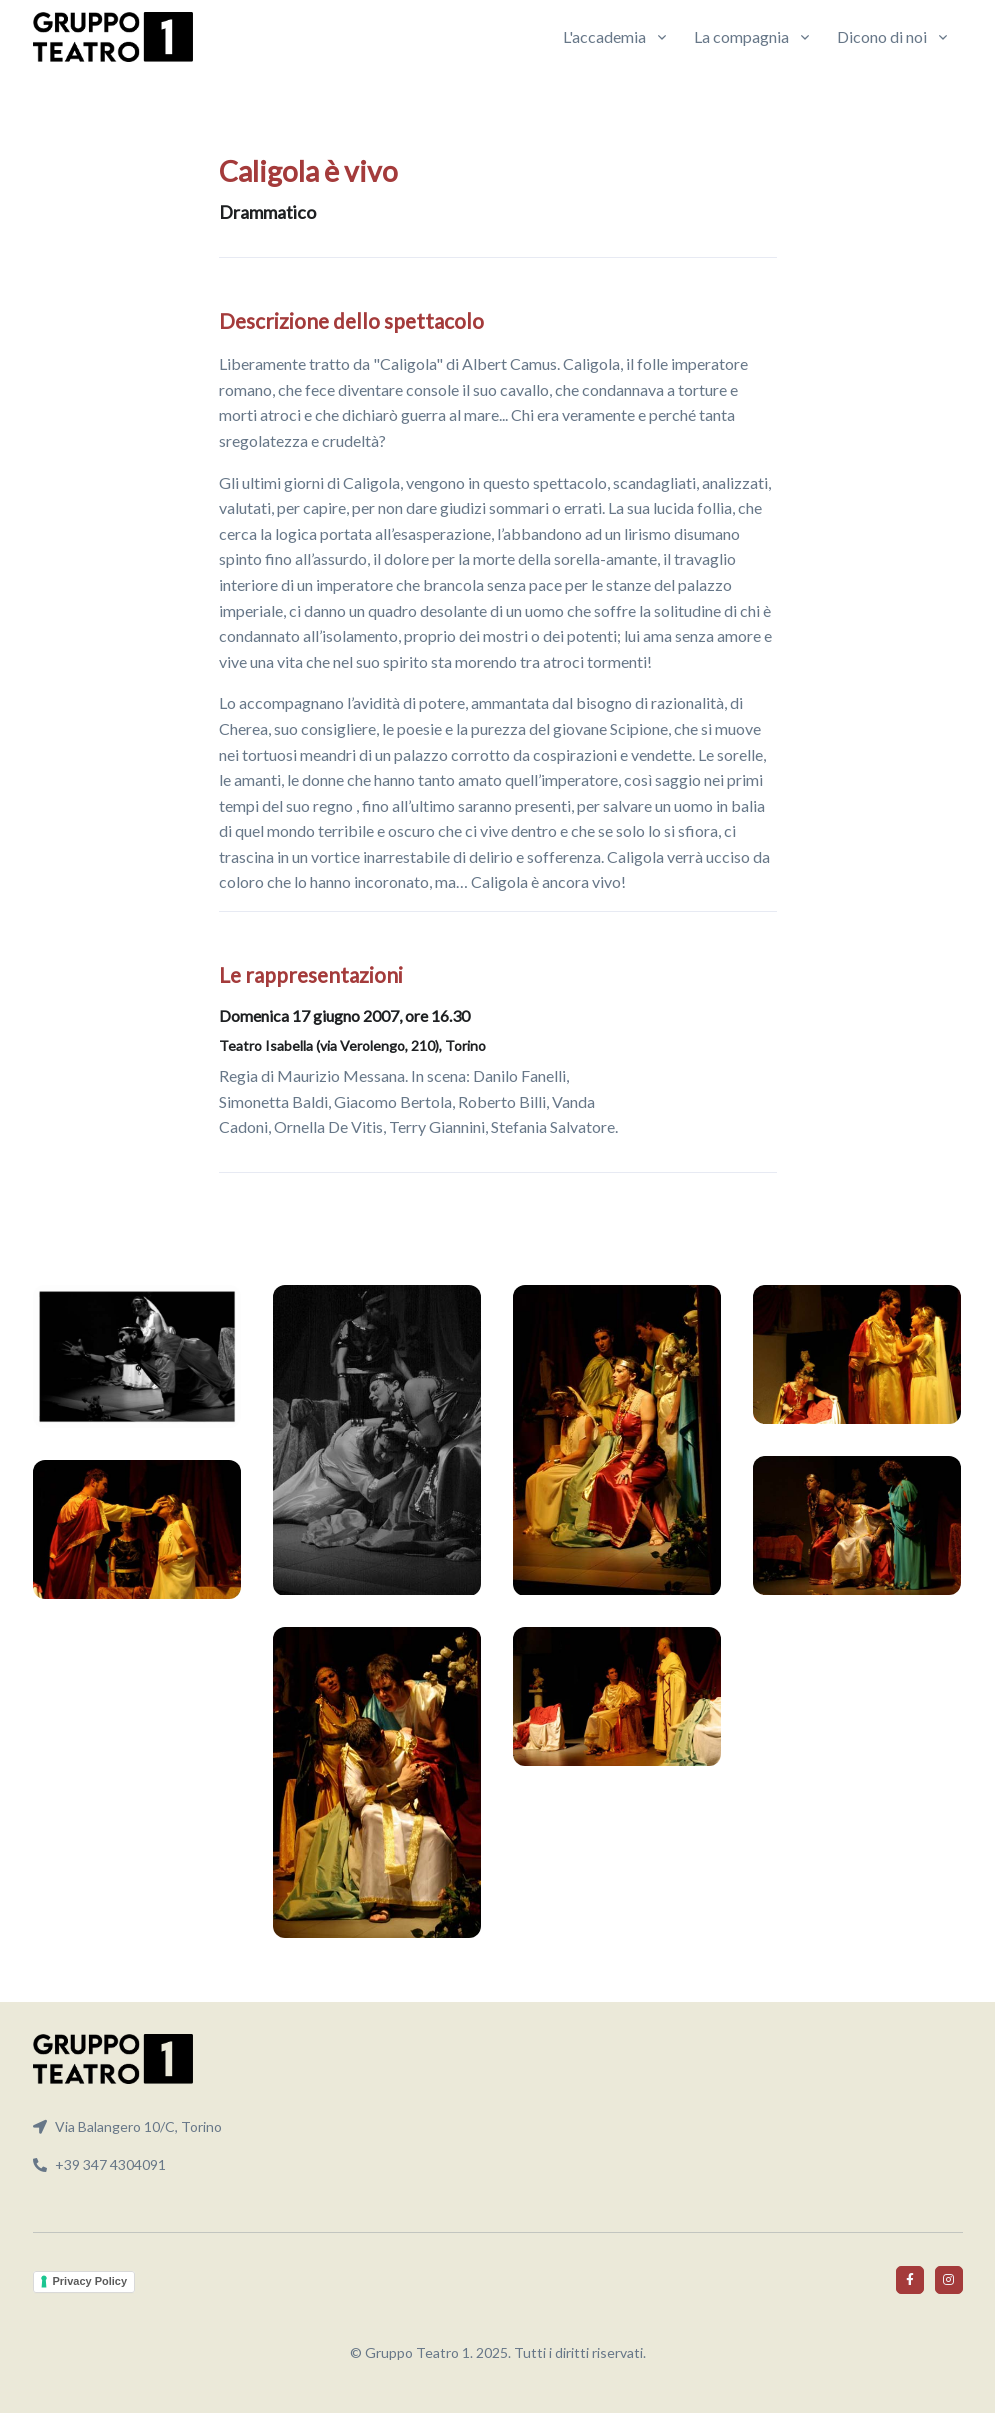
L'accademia (604, 36)
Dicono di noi (882, 36)
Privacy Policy (90, 2281)
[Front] (113, 36)
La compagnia (741, 36)
